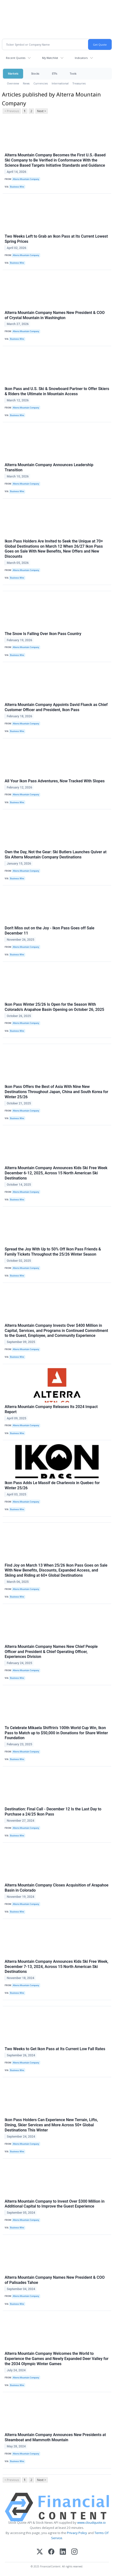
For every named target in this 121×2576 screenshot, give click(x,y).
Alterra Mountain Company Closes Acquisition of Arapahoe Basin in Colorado (56, 1888)
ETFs (54, 73)
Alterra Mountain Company (26, 179)
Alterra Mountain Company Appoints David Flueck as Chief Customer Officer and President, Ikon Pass (56, 707)
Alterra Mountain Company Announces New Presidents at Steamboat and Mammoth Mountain (55, 2437)
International (60, 83)
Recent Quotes (15, 58)
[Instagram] (74, 2552)
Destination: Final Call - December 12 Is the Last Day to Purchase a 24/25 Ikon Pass (53, 1812)
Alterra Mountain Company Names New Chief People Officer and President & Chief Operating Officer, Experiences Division (51, 1651)
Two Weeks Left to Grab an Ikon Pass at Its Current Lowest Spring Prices (56, 239)
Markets (13, 73)
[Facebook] (51, 2552)
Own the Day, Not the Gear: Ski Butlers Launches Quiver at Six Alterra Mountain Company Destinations (55, 854)
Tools (73, 73)
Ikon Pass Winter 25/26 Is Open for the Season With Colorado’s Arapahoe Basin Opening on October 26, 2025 (54, 1007)
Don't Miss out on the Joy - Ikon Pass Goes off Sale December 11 (49, 930)
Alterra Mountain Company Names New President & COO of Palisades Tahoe (55, 2280)
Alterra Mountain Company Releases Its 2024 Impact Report (51, 1409)
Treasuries (79, 83)
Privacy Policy (77, 2533)
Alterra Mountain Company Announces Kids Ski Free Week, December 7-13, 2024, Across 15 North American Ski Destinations (56, 1966)
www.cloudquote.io (91, 2522)
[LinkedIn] (63, 2552)
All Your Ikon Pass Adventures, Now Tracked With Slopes (55, 781)
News (26, 83)
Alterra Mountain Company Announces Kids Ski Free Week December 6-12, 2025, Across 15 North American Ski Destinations (56, 1173)
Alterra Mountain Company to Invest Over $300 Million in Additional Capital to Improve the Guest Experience (55, 2204)
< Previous (11, 111)
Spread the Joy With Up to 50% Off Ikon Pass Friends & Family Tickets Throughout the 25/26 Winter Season (53, 1252)
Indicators (81, 58)
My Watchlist (50, 58)
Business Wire (17, 187)
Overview (13, 83)
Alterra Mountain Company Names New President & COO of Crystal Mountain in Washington (55, 315)
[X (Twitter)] (40, 2552)
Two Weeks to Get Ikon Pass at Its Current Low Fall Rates (55, 2049)
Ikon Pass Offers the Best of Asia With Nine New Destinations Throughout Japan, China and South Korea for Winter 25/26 (56, 1091)
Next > (41, 111)
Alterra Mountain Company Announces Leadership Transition (49, 467)
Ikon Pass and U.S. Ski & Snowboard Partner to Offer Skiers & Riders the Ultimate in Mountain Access (57, 391)
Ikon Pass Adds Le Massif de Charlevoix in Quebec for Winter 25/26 (52, 1485)
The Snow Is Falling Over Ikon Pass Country (43, 633)
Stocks (35, 73)
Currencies (40, 83)
